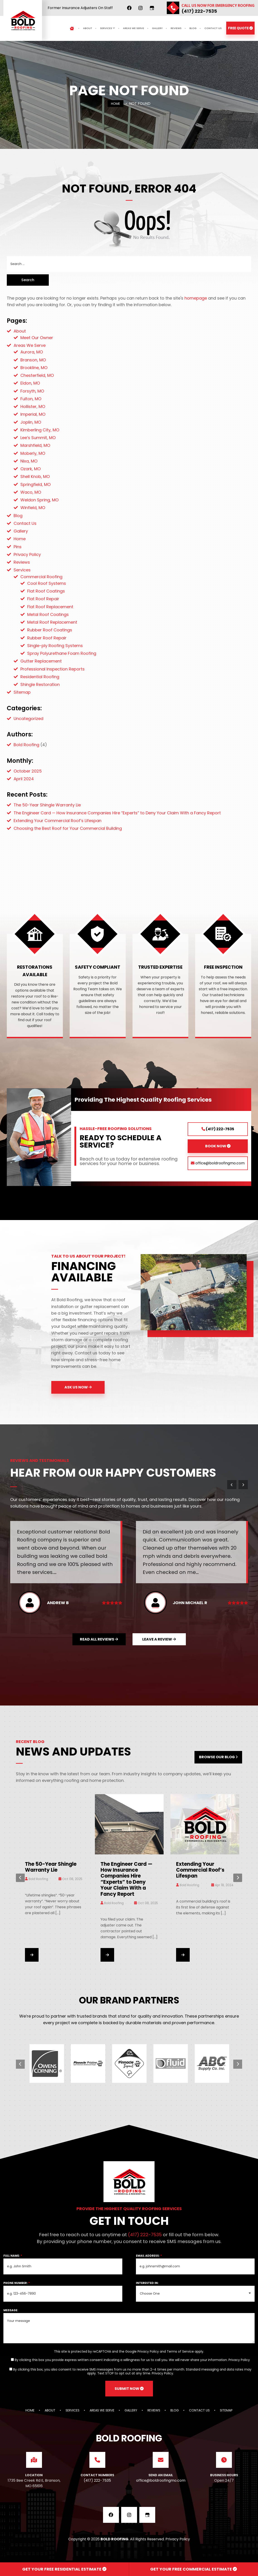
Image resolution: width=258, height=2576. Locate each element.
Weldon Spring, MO (39, 500)
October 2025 (28, 771)
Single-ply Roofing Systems (55, 645)
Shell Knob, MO (35, 476)
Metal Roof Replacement (52, 622)
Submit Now (129, 2388)
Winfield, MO (32, 507)
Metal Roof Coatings (48, 614)
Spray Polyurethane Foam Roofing (61, 653)
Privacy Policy (27, 554)
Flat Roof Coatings (46, 591)
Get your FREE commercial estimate (193, 2569)
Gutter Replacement (41, 661)
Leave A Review (159, 1639)
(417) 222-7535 (199, 11)
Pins (18, 547)
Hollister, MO (32, 406)
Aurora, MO (31, 352)
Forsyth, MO (32, 391)
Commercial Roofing (41, 577)
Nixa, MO (28, 461)
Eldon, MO (30, 383)
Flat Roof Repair (43, 599)
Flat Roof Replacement (50, 607)
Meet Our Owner (36, 337)
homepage (195, 298)
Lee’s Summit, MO (38, 437)
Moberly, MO (32, 453)
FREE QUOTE (240, 28)
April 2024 (24, 779)
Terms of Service (180, 2351)
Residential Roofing (39, 677)
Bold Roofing (26, 745)
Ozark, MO (30, 469)
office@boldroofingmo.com (220, 1163)
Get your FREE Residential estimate (64, 2569)
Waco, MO (30, 492)
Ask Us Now (78, 1387)
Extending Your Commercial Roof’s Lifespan (57, 820)
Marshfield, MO (35, 445)
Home (20, 539)
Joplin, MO (30, 422)
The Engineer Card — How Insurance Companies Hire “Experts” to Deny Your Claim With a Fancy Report (117, 813)
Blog (18, 515)
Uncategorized (28, 718)
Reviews (22, 562)
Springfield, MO (35, 484)
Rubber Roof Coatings (49, 630)
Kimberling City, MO (39, 430)
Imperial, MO (32, 414)
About (20, 331)
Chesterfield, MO (37, 375)
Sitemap (22, 692)
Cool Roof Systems (46, 583)
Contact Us (25, 523)
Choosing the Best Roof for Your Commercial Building (68, 828)
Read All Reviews (99, 1639)
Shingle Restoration (40, 684)
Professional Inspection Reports (52, 669)
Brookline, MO (33, 367)
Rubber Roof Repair (46, 638)
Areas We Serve (30, 345)
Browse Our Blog (218, 1757)
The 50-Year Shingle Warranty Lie (47, 805)
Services (22, 570)
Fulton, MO (30, 399)
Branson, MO (33, 360)
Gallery (21, 531)
